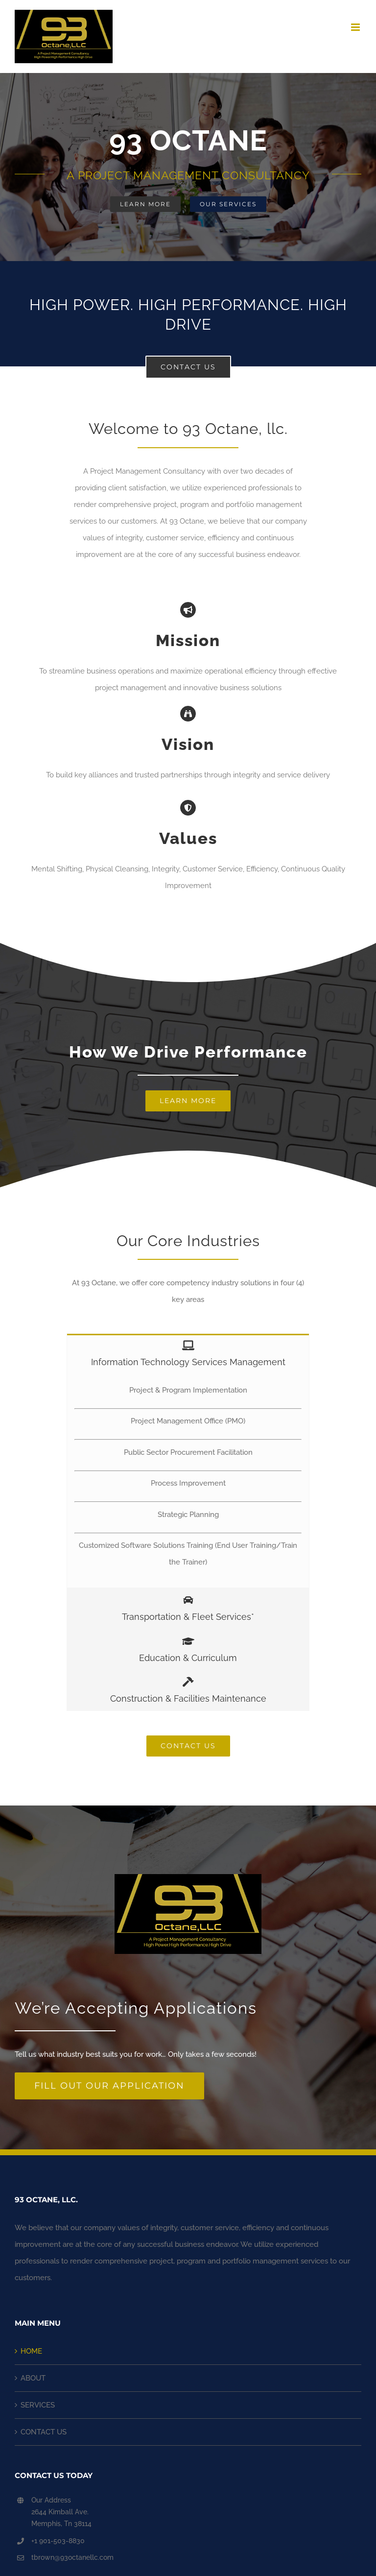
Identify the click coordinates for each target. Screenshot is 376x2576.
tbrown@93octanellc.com (72, 2557)
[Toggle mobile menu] (356, 27)
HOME (31, 2351)
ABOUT (33, 2378)
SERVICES (38, 2405)
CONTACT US (44, 2432)
